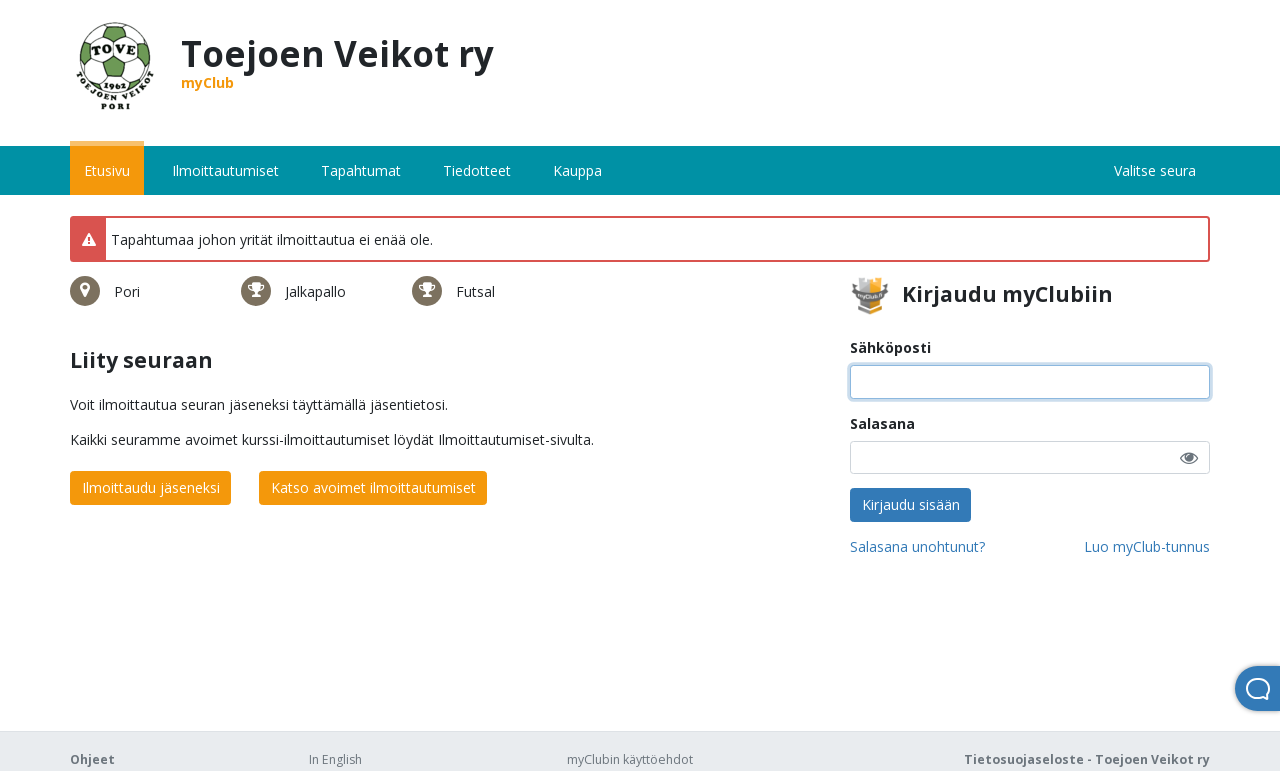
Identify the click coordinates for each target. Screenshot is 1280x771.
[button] (1189, 457)
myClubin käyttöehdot (630, 759)
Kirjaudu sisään (911, 504)
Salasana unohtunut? (917, 546)
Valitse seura (1155, 170)
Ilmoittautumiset (225, 170)
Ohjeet (92, 759)
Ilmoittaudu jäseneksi (151, 487)
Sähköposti (890, 347)
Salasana (882, 423)
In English (335, 759)
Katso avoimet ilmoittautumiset (373, 487)
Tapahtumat (361, 170)
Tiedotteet (477, 170)
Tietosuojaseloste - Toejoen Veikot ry (1087, 759)
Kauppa (577, 170)
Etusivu (107, 170)
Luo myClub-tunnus (1147, 546)
